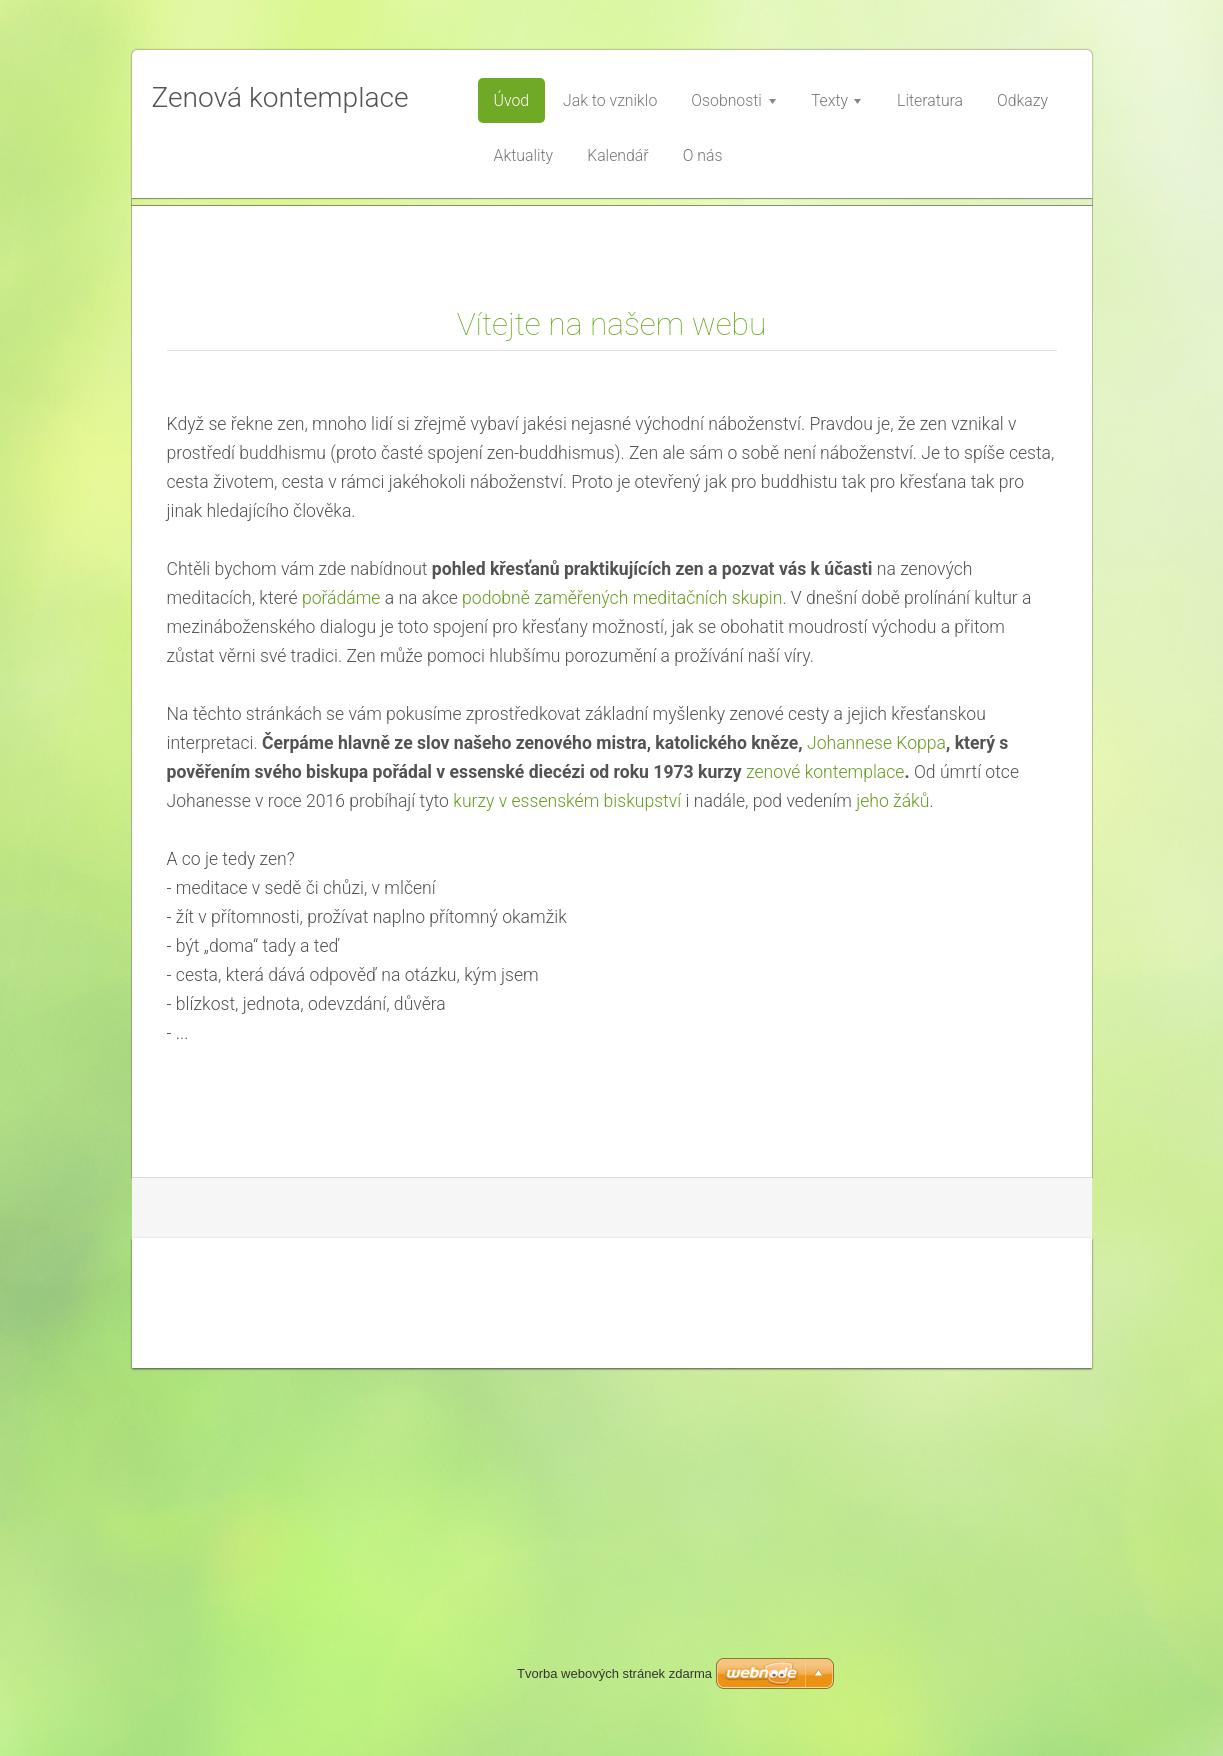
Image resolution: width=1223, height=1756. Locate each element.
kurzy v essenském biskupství (567, 1189)
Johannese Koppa (876, 1131)
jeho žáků (892, 1189)
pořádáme (341, 986)
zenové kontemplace (825, 1160)
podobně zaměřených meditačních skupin (622, 986)
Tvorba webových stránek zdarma (614, 1673)
